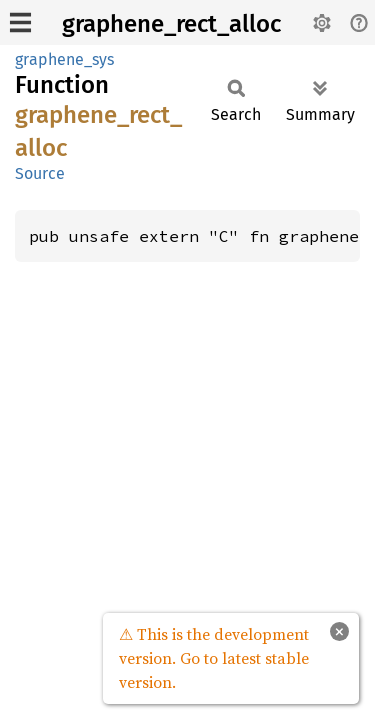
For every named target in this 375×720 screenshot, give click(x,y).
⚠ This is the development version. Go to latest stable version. (214, 658)
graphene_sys (64, 59)
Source (40, 173)
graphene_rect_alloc (171, 24)
